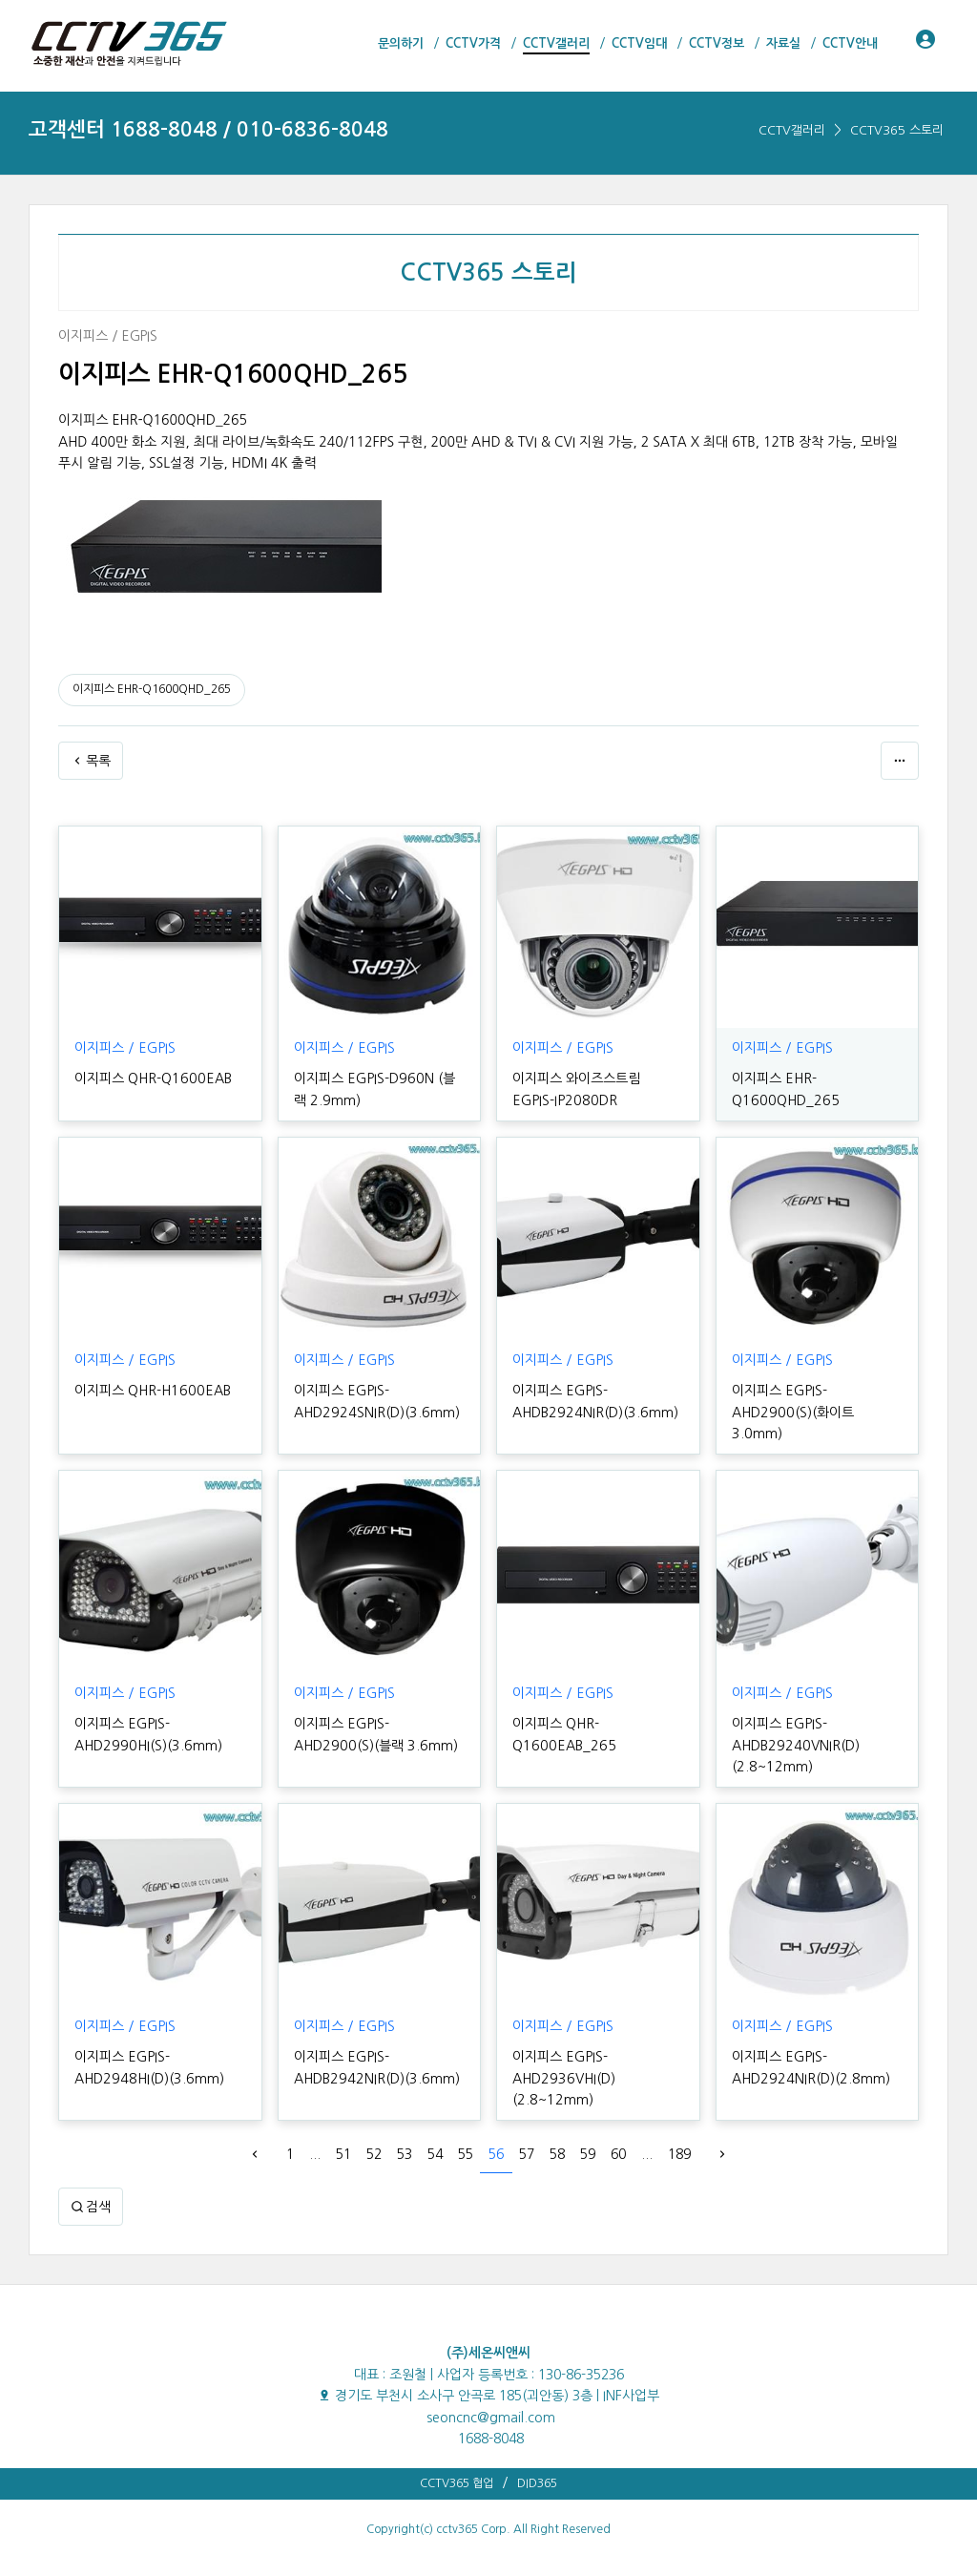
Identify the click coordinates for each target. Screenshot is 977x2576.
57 (526, 2133)
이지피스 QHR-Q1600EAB (150, 1078)
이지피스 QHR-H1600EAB (150, 1390)
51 (343, 2133)
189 (679, 2133)
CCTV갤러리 (792, 130)
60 (618, 2133)
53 (404, 2133)
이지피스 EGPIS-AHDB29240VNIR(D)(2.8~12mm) (793, 1724)
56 (496, 2133)
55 (465, 2133)
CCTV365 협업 (456, 2462)
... (315, 2133)
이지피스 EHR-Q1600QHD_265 (152, 689)
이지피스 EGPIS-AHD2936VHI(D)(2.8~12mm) (562, 2057)
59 (587, 2133)
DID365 (537, 2462)
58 (557, 2133)
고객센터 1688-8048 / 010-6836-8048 (208, 129)
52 (374, 2133)
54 (435, 2133)
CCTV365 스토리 (897, 130)
